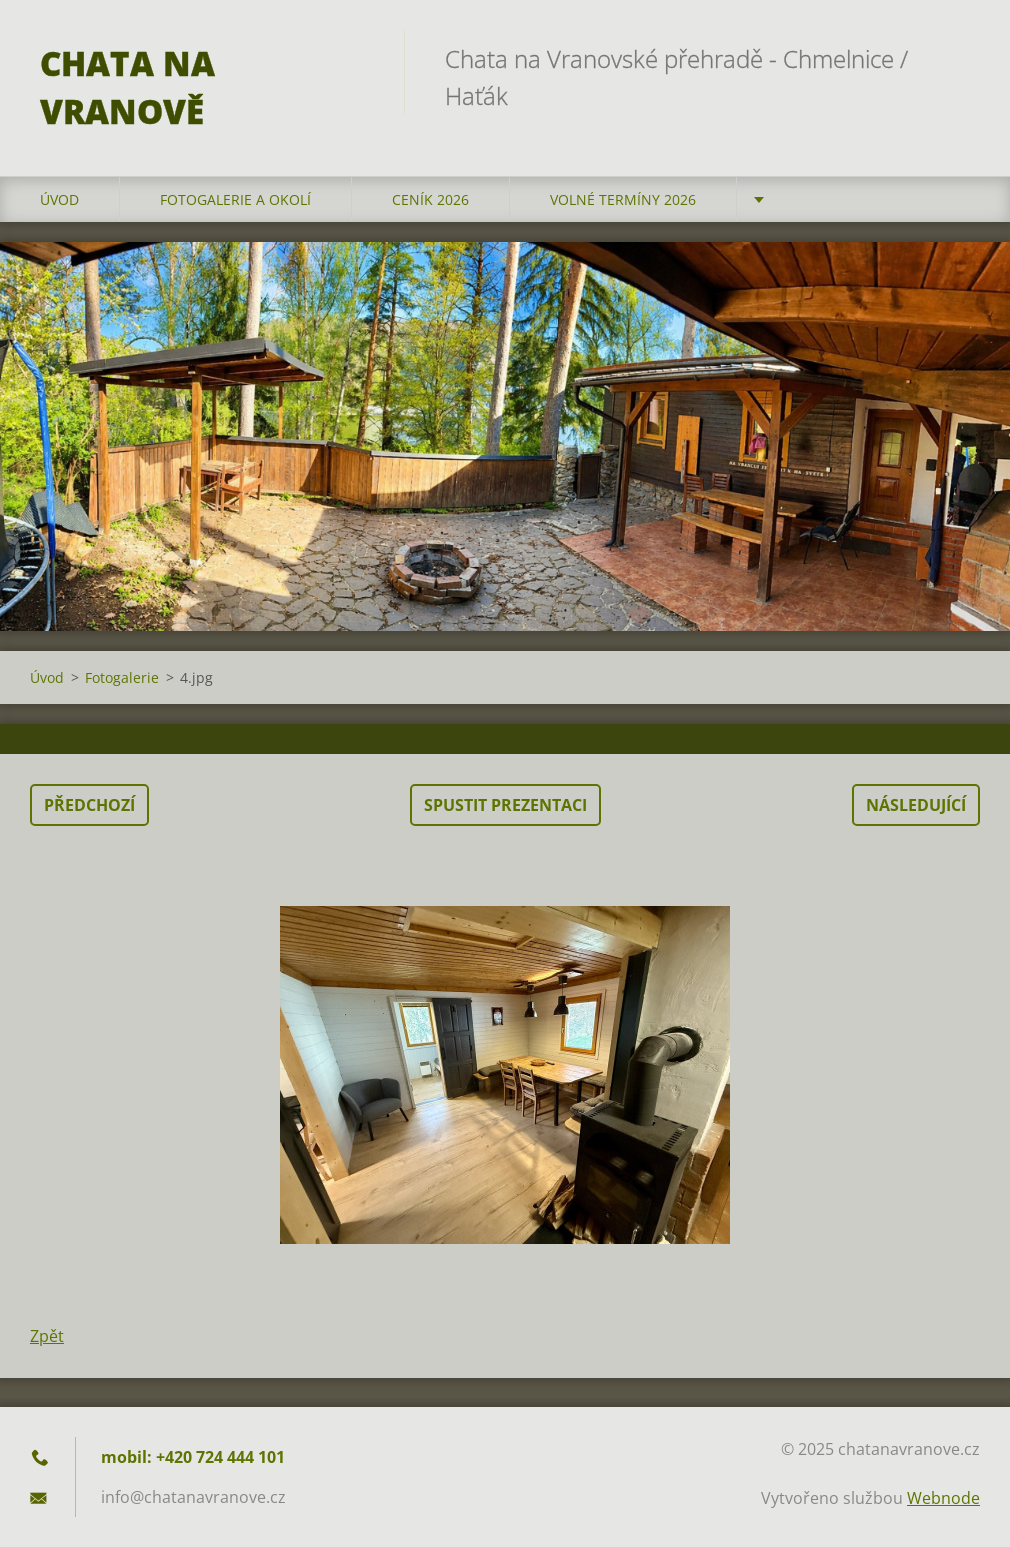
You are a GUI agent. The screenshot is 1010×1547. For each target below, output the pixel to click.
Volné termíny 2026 (623, 199)
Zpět (47, 1336)
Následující (916, 805)
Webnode (943, 1498)
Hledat (958, 58)
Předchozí (89, 805)
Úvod (59, 199)
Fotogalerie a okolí (235, 199)
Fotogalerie (122, 677)
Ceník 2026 (430, 199)
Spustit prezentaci (505, 805)
